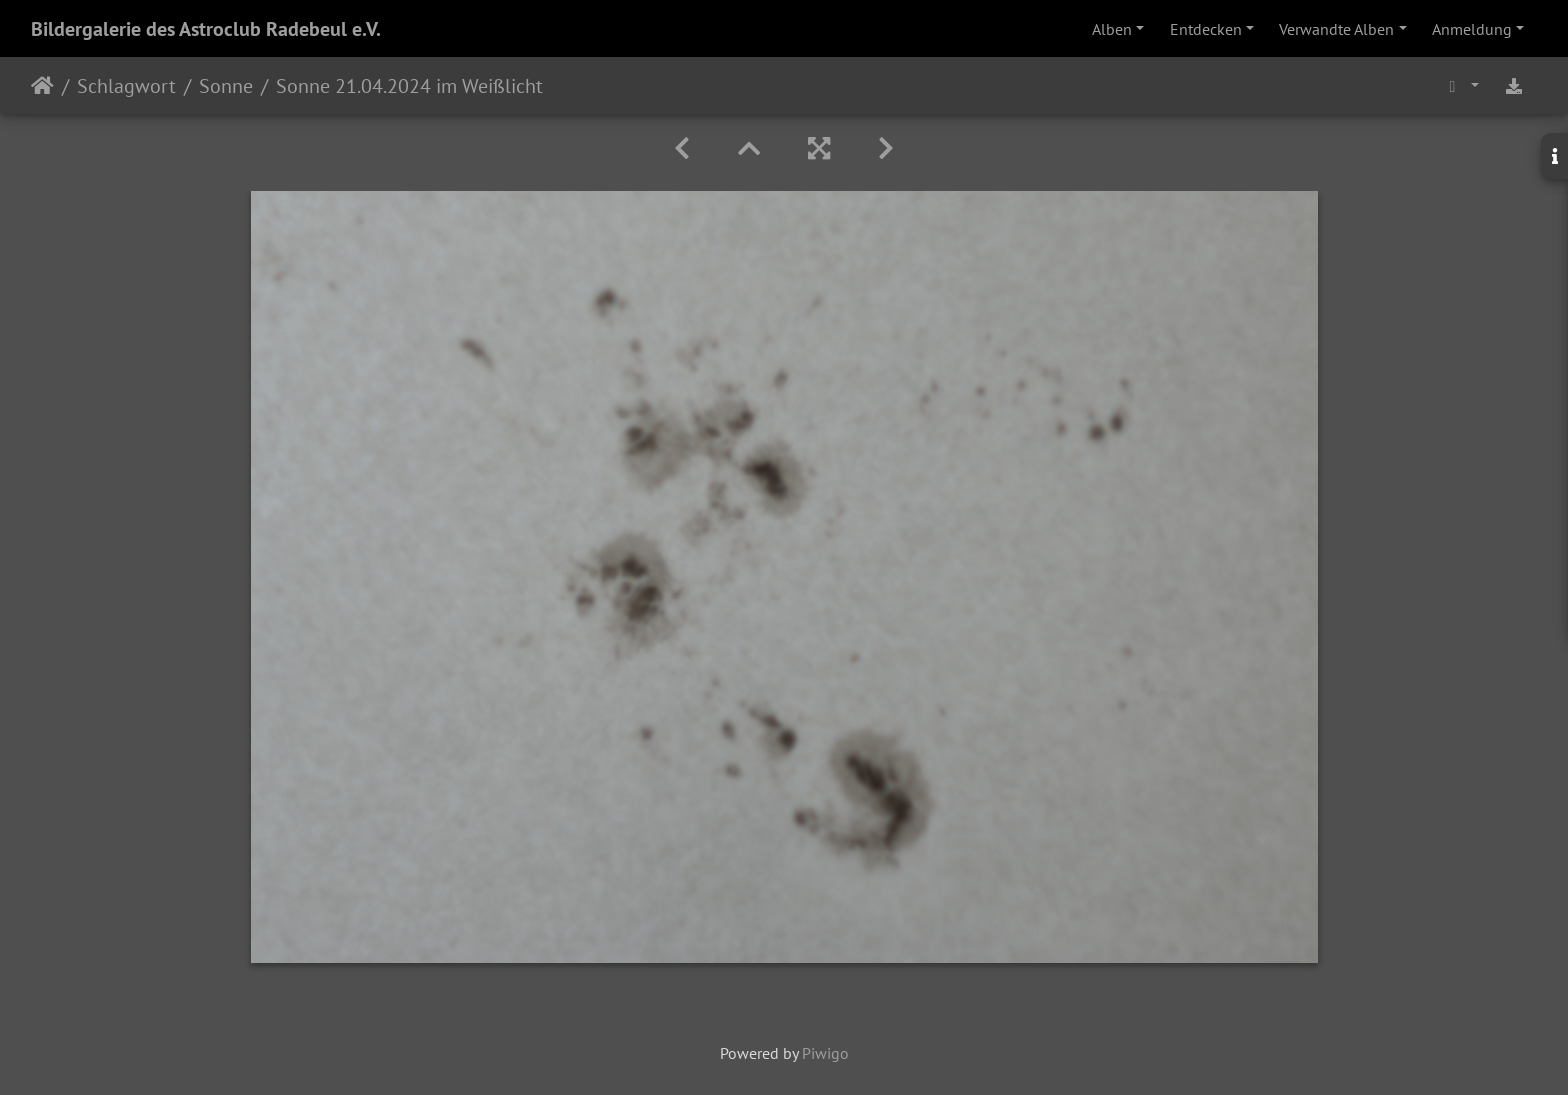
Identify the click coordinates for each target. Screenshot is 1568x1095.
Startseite (42, 86)
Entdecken (1206, 29)
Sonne (226, 86)
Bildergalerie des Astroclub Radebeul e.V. (206, 29)
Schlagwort (126, 86)
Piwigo (825, 1053)
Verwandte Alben (1336, 29)
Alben (1112, 29)
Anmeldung (1472, 29)
